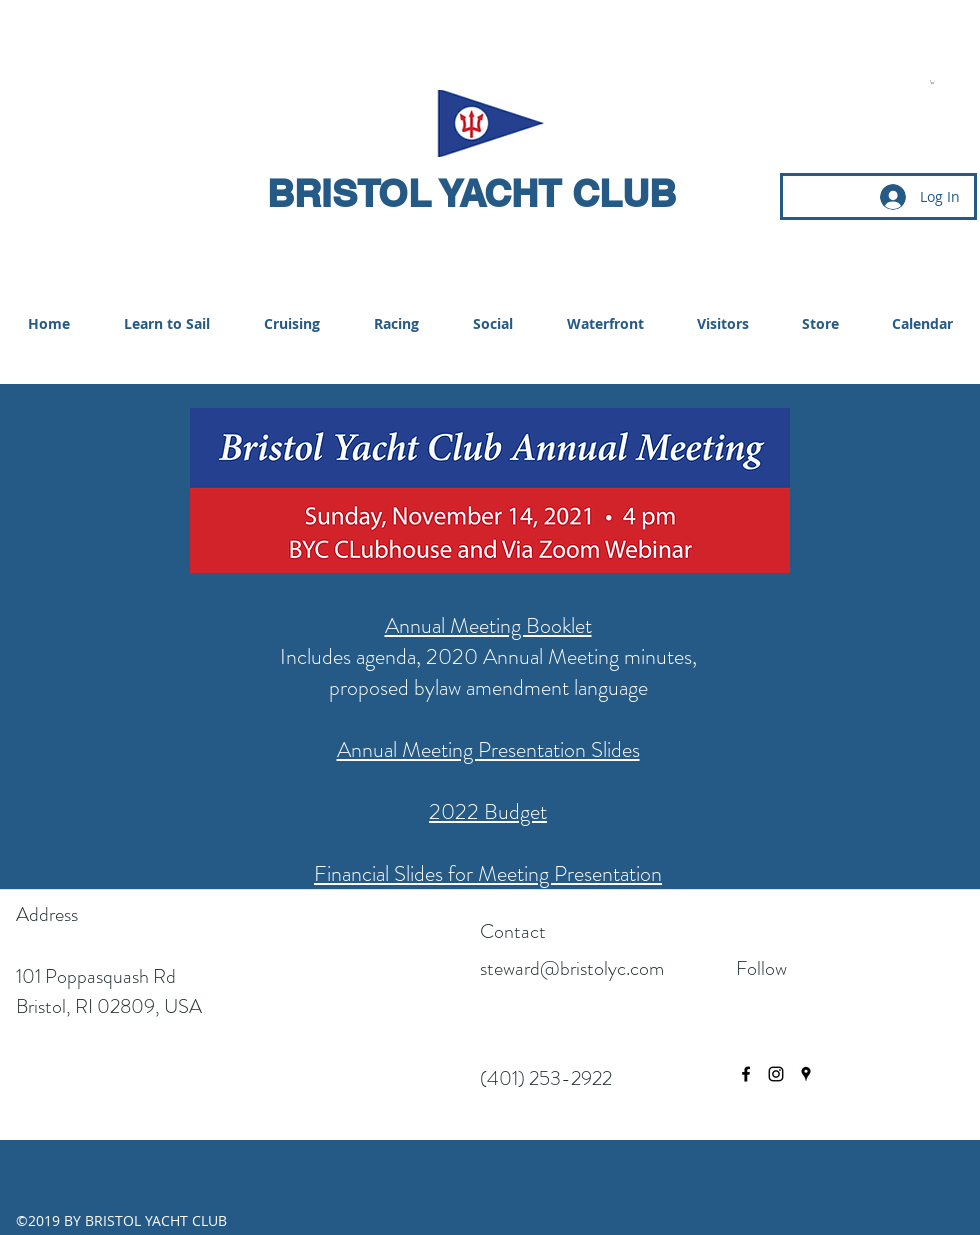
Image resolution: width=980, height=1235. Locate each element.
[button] (932, 82)
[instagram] (776, 1074)
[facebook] (746, 1074)
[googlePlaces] (806, 1074)
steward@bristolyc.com (572, 968)
